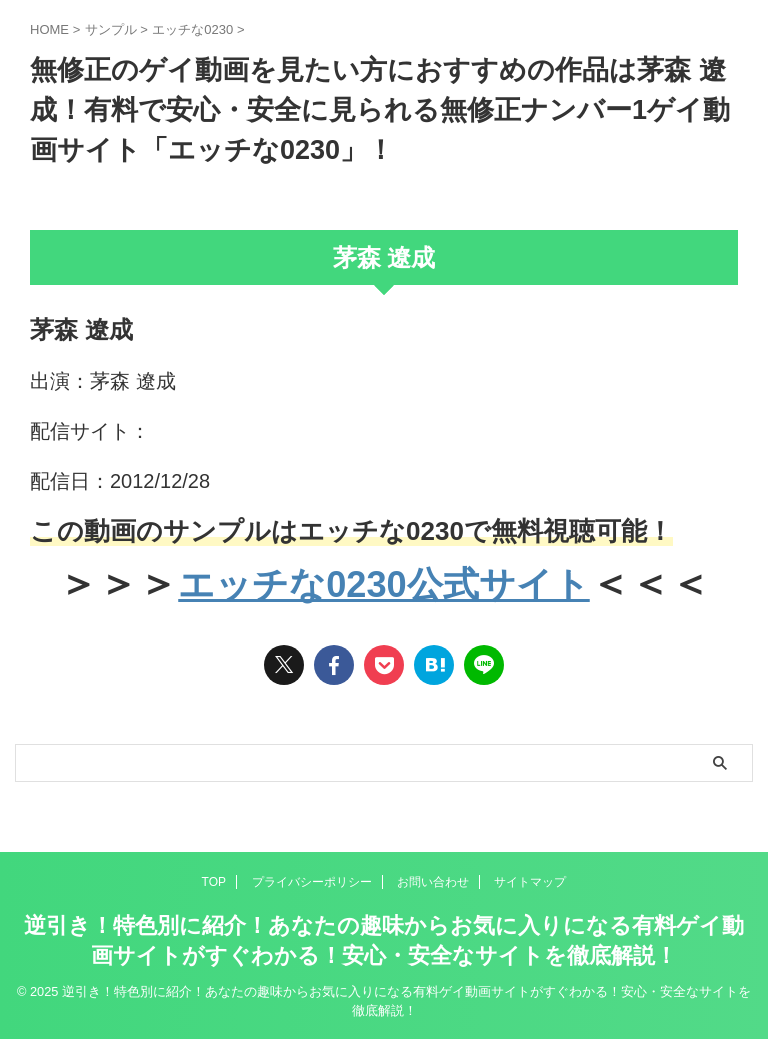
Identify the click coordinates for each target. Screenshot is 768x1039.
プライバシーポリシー (312, 882)
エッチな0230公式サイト (384, 583)
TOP (214, 882)
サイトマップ (530, 882)
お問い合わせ (433, 882)
